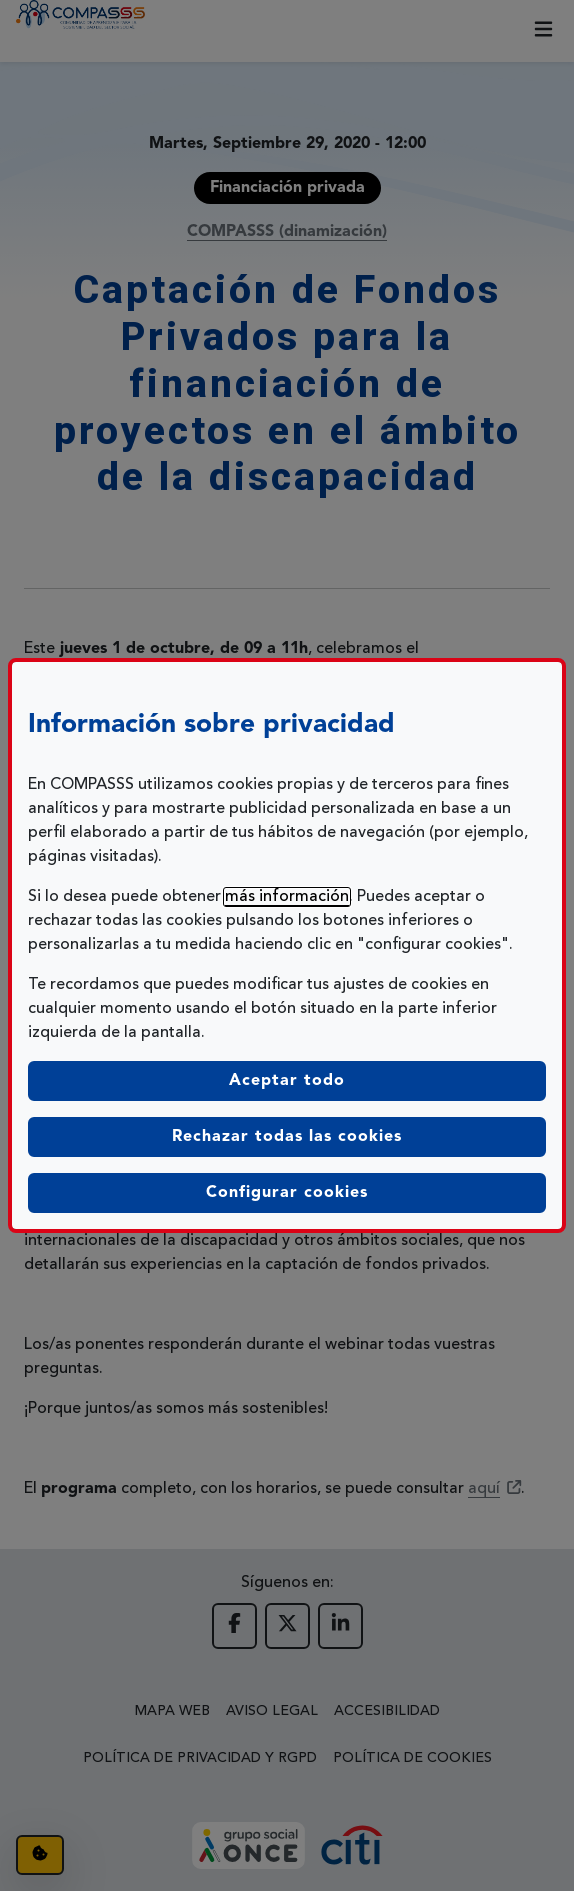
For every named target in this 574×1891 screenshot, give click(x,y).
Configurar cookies (376, 1190)
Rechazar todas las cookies (287, 1137)
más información (287, 897)
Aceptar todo (287, 1081)
